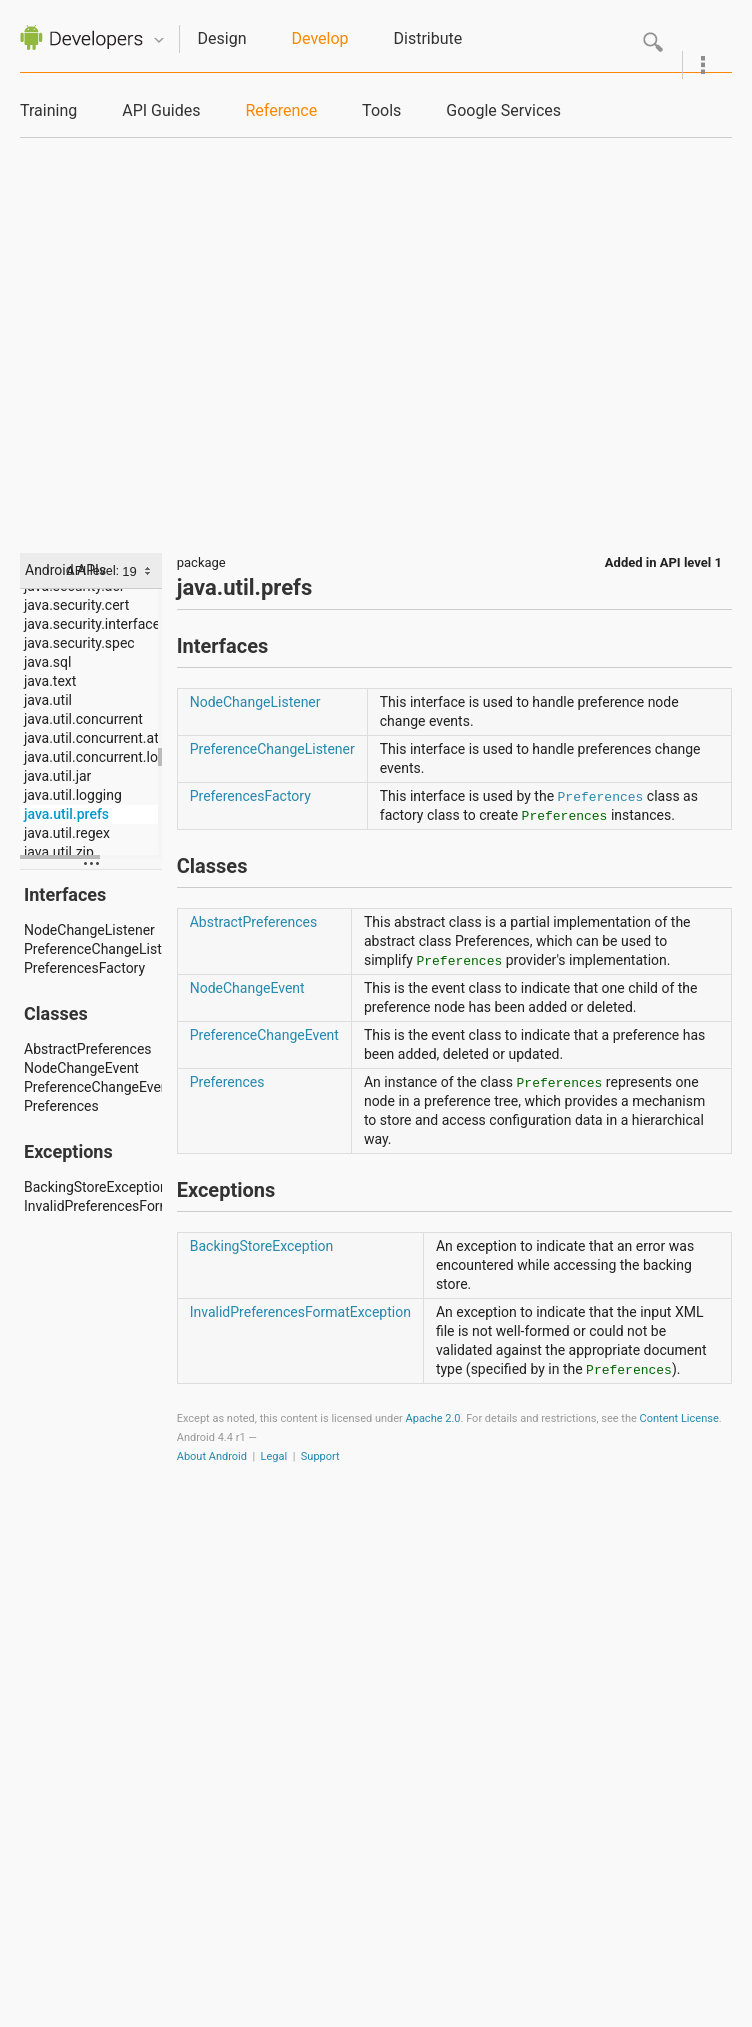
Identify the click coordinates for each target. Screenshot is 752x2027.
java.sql (47, 662)
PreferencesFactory (84, 968)
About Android (212, 1456)
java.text (50, 681)
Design (222, 38)
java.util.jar (57, 776)
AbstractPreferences (88, 1049)
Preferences (61, 1106)
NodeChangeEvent (81, 1068)
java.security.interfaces (93, 624)
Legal (274, 1456)
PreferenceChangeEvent (93, 1087)
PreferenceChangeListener (93, 949)
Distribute (428, 38)
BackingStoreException (93, 1187)
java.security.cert (76, 605)
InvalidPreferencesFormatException (93, 1206)
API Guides (161, 110)
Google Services (503, 110)
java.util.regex (67, 833)
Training (48, 110)
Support (320, 1456)
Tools (381, 110)
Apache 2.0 (433, 1418)
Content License (679, 1418)
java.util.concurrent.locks (93, 757)
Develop (320, 38)
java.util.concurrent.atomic (93, 738)
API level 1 (691, 562)
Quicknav (159, 40)
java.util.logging (73, 795)
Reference (281, 110)
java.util (48, 700)
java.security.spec (79, 643)
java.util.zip (59, 852)
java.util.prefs (66, 814)
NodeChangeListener (89, 930)
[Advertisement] (187, 335)
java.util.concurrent (83, 719)
